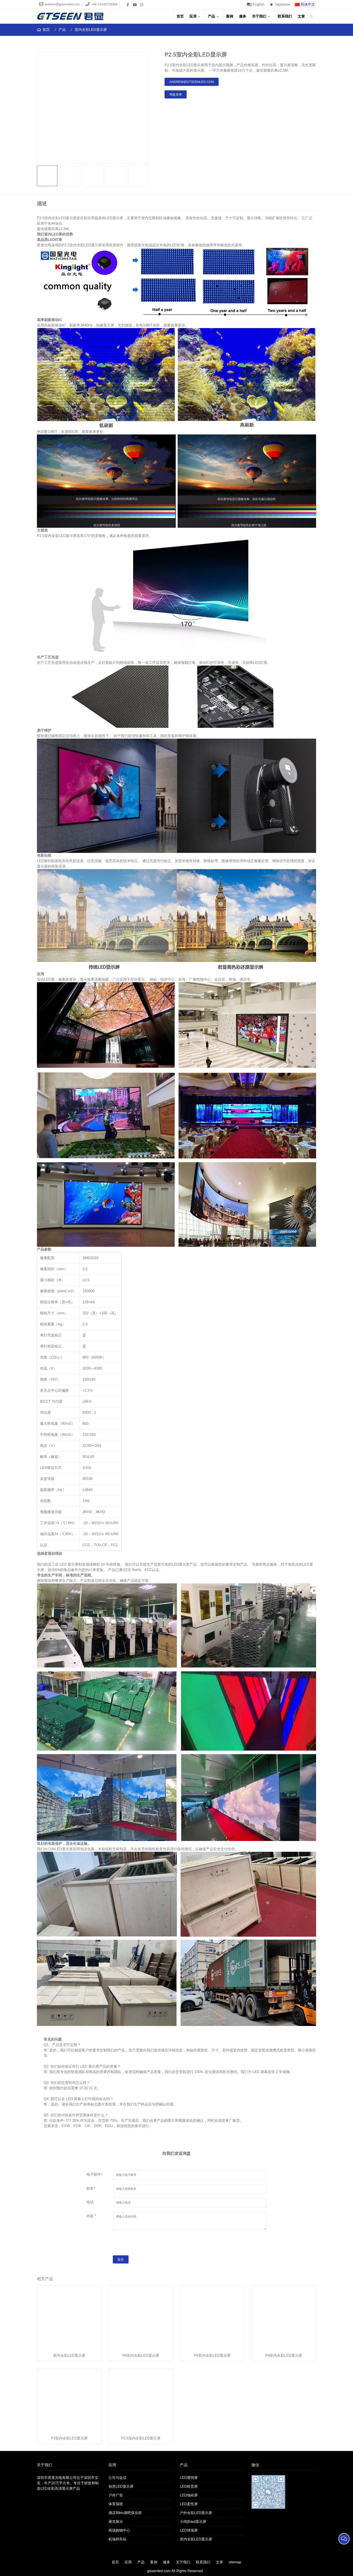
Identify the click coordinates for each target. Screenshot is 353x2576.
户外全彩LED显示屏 (196, 2513)
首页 (180, 16)
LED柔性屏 (189, 2504)
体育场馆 (116, 2504)
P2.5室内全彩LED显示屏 (141, 2438)
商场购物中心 (119, 2530)
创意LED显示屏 (121, 2486)
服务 (242, 16)
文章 (301, 16)
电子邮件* (94, 2174)
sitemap (235, 2562)
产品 (214, 16)
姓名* (90, 2188)
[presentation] (120, 2243)
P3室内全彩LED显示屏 (69, 2438)
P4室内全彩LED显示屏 (283, 2355)
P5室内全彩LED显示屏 (212, 2355)
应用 (195, 16)
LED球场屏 (189, 2530)
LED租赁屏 (189, 2486)
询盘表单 (175, 94)
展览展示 (116, 2521)
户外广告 (116, 2495)
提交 (121, 2259)
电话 (90, 2202)
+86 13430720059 (104, 4)
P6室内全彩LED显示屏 (140, 2355)
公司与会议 (118, 2478)
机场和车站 (118, 2539)
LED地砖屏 (189, 2495)
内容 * (91, 2216)
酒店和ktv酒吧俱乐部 (125, 2513)
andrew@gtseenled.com (62, 4)
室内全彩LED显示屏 (91, 30)
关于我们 (262, 16)
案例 (229, 16)
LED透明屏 (189, 2478)
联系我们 (285, 16)
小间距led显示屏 (193, 2521)
